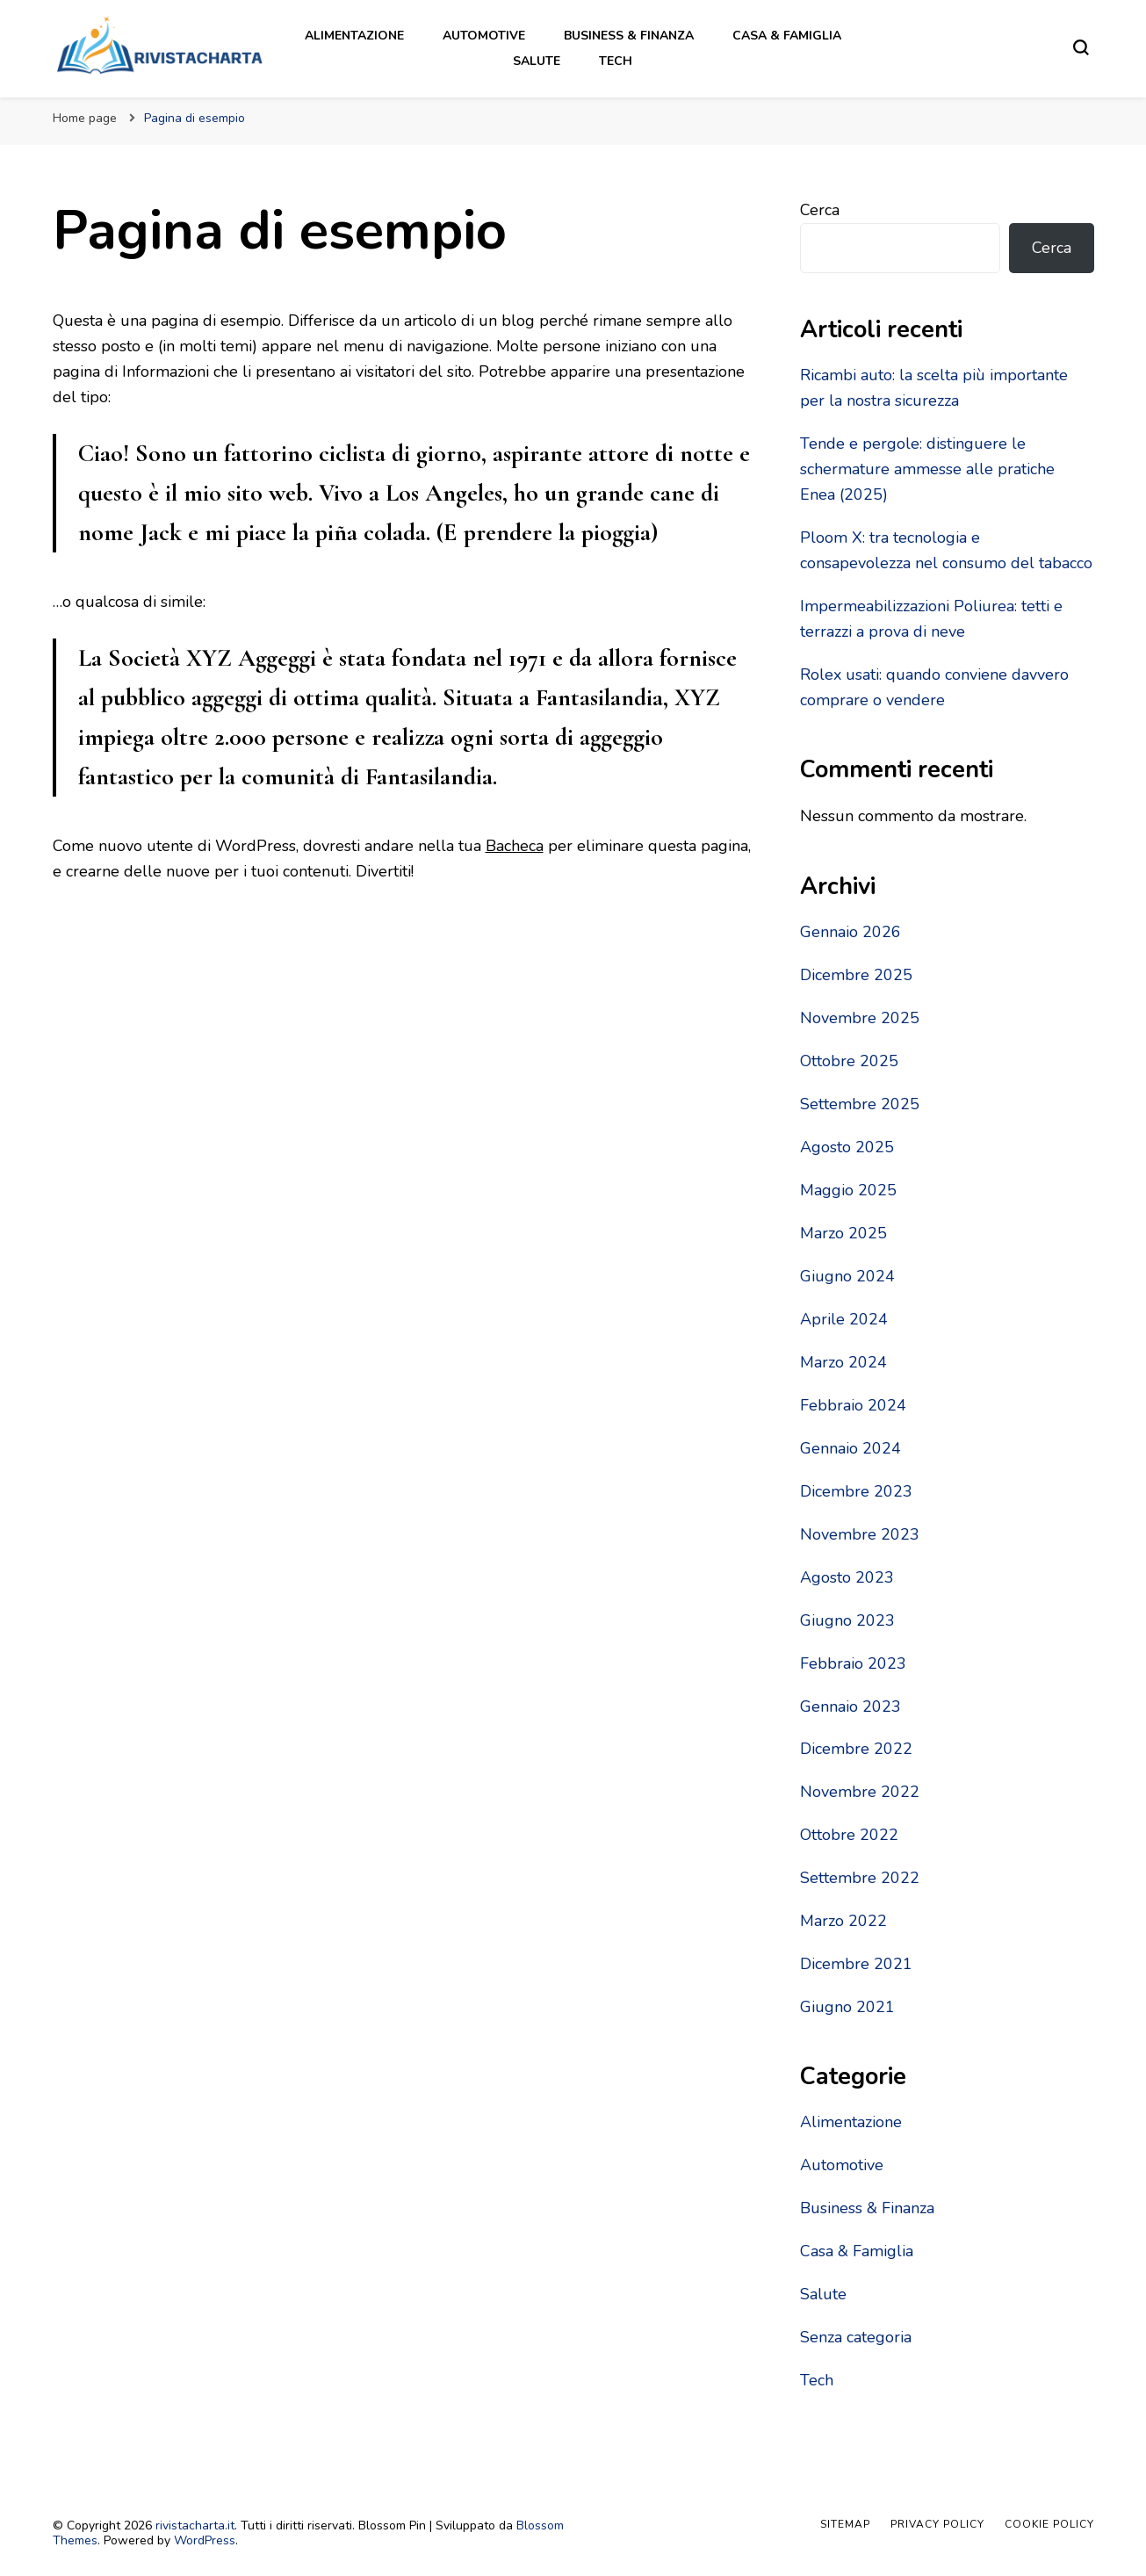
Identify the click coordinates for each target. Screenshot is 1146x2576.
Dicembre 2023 (856, 1491)
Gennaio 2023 (850, 1706)
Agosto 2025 (847, 1147)
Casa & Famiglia (786, 35)
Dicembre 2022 (856, 1748)
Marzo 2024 (843, 1362)
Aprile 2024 (844, 1319)
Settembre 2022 (859, 1877)
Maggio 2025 (848, 1190)
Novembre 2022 (859, 1791)
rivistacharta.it (194, 2525)
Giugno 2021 (847, 2006)
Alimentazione (354, 35)
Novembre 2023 (859, 1534)
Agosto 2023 (847, 1577)
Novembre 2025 (859, 1017)
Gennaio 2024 (850, 1448)
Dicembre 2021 (856, 1963)
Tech (615, 61)
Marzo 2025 (843, 1233)
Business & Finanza (629, 35)
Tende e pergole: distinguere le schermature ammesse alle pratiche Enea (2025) (927, 469)
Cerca (820, 209)
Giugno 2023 (847, 1620)
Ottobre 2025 (849, 1061)
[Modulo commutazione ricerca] (1081, 47)
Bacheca (515, 845)
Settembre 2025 (859, 1104)
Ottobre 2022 (849, 1834)
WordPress (204, 2540)
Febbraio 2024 (853, 1405)
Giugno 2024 (847, 1276)
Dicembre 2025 (856, 974)
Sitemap (845, 2524)
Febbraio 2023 (853, 1663)
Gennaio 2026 (850, 931)
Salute (536, 61)
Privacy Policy (937, 2524)
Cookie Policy (1049, 2524)
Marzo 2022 (843, 1920)
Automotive (484, 35)
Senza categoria (856, 2337)
